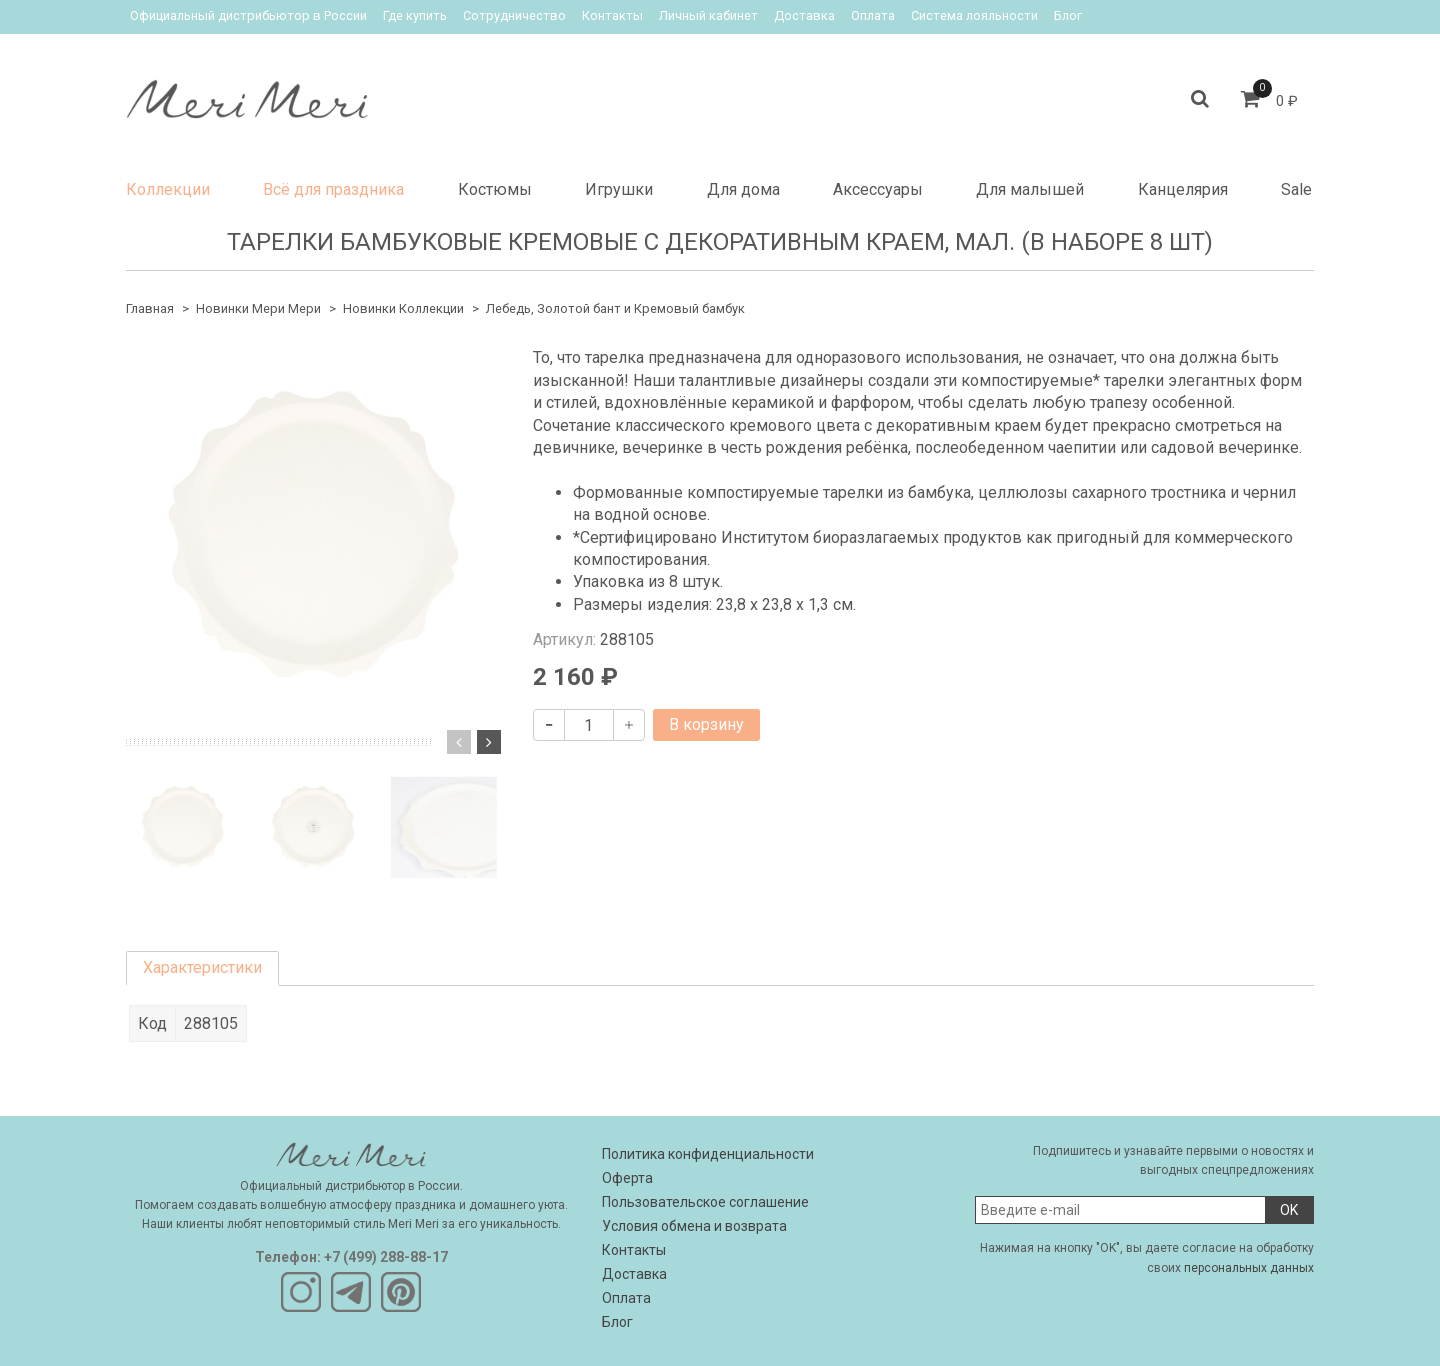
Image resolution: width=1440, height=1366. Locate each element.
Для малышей (1030, 189)
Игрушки (619, 189)
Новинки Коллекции (403, 308)
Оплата (873, 15)
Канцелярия (1183, 189)
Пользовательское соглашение (705, 1202)
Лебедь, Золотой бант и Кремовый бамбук (615, 308)
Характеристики (202, 967)
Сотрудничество (514, 15)
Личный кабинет (708, 15)
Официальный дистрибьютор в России (248, 15)
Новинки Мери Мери (258, 308)
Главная (150, 308)
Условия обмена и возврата (694, 1226)
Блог (1068, 15)
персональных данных (1249, 1268)
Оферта (627, 1178)
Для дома (743, 189)
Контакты (612, 15)
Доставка (804, 15)
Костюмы (495, 189)
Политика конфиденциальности (708, 1154)
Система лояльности (974, 15)
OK (1289, 1210)
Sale (1296, 189)
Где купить (415, 15)
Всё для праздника (333, 189)
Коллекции (168, 189)
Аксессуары (878, 189)
